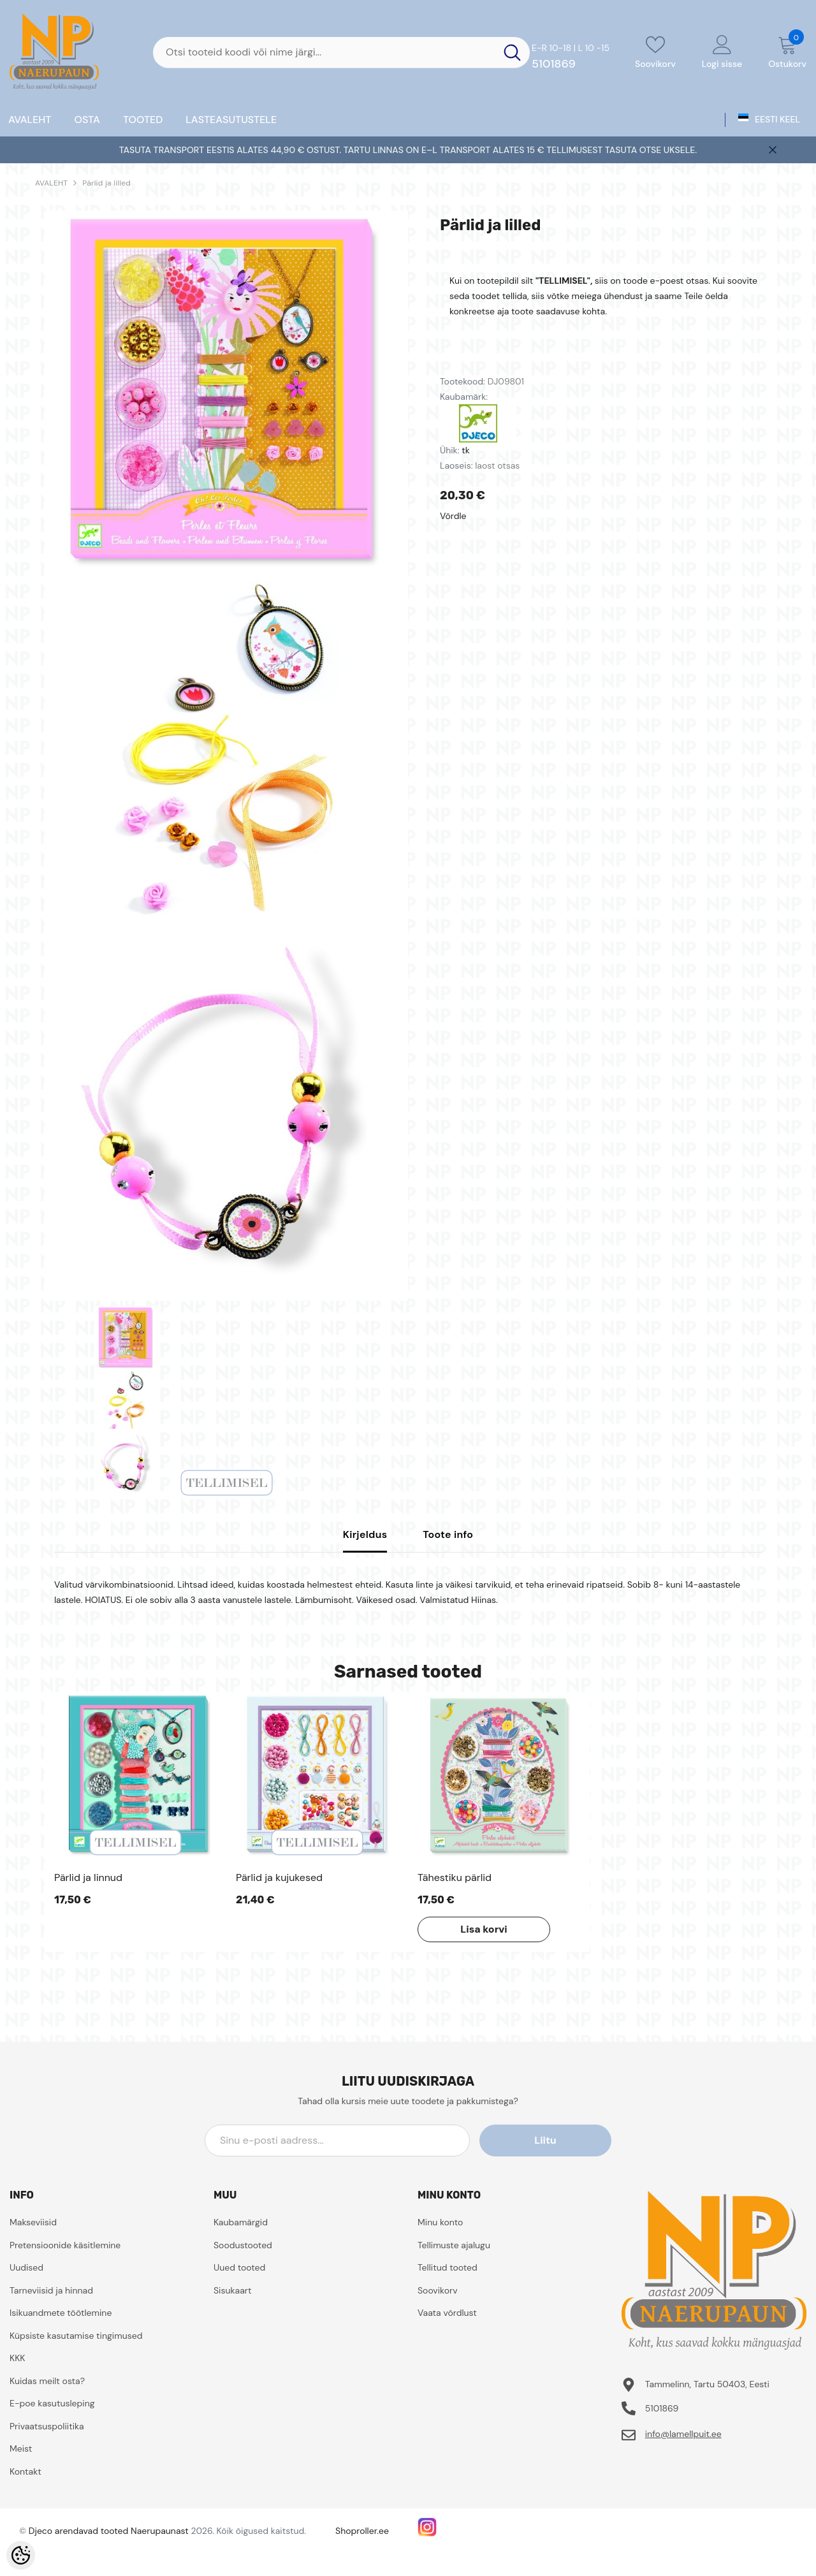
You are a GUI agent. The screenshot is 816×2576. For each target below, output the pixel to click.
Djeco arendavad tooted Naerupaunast (109, 2530)
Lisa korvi (483, 1929)
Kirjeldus (365, 1534)
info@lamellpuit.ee (683, 2434)
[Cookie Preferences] (20, 2555)
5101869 (554, 63)
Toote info (448, 1534)
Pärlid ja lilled (106, 183)
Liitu (554, 2140)
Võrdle (453, 516)
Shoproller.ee (362, 2530)
